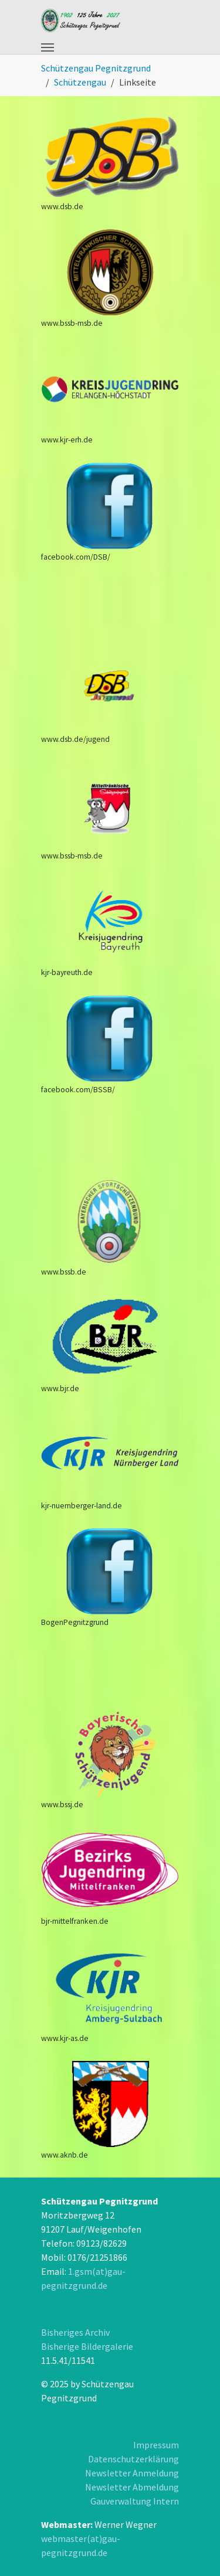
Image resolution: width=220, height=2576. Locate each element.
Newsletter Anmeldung (132, 2473)
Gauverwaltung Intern (134, 2501)
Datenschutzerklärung (133, 2459)
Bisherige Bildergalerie (87, 2346)
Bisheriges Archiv (75, 2332)
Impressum (156, 2445)
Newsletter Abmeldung (132, 2487)
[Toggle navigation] (47, 47)
